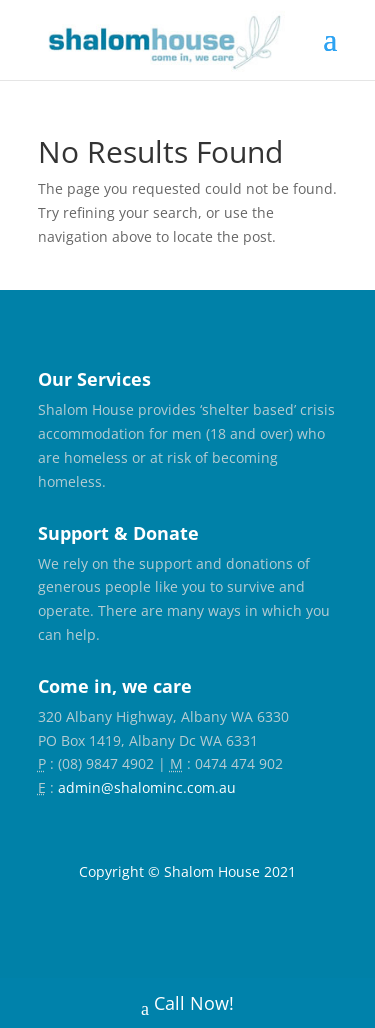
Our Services (94, 379)
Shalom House (212, 871)
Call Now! (187, 1005)
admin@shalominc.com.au (147, 787)
